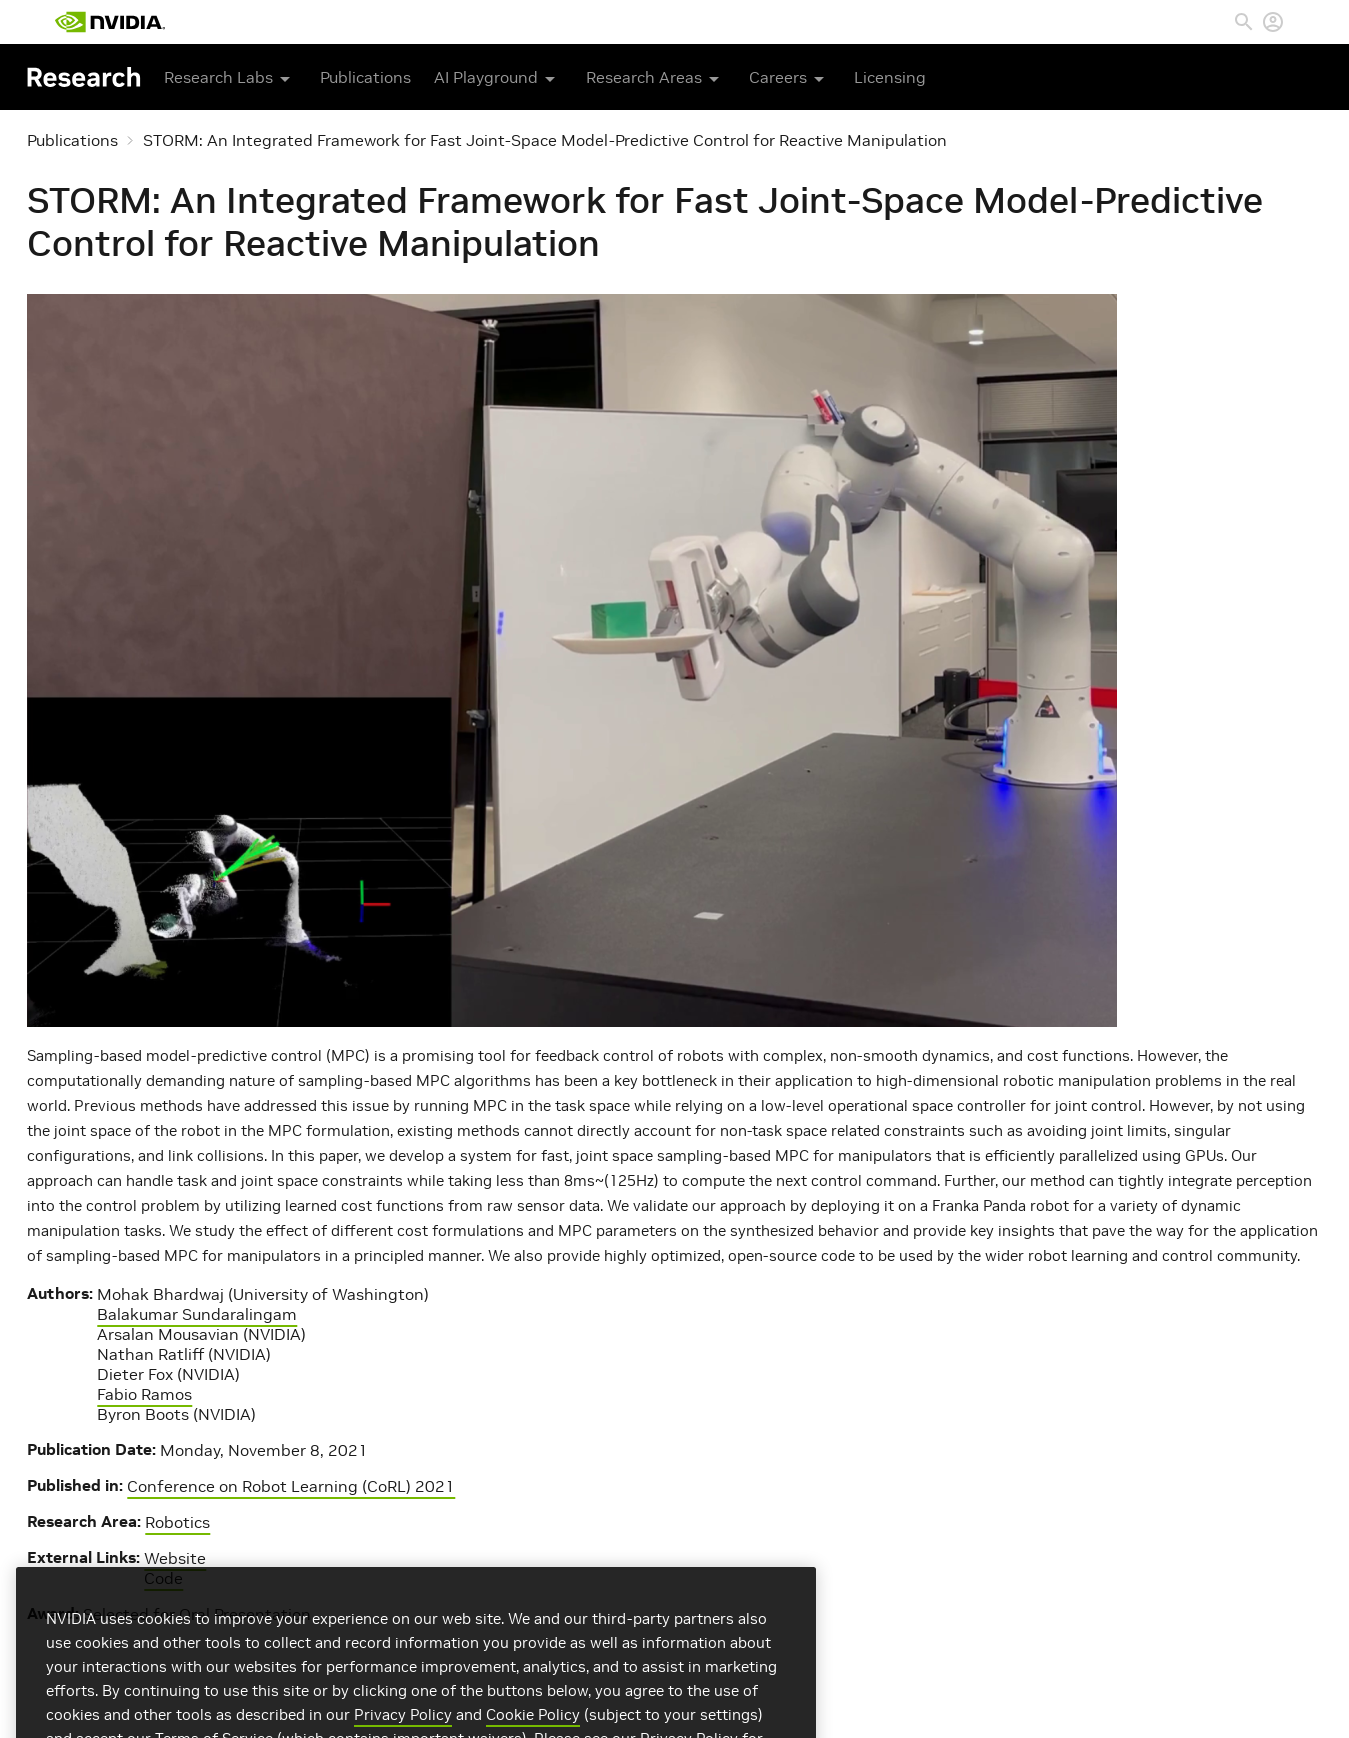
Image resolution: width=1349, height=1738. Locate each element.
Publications (365, 77)
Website (175, 1558)
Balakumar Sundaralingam (197, 1314)
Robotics (177, 1522)
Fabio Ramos (144, 1394)
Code (163, 1578)
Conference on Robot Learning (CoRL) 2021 (291, 1486)
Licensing (890, 77)
